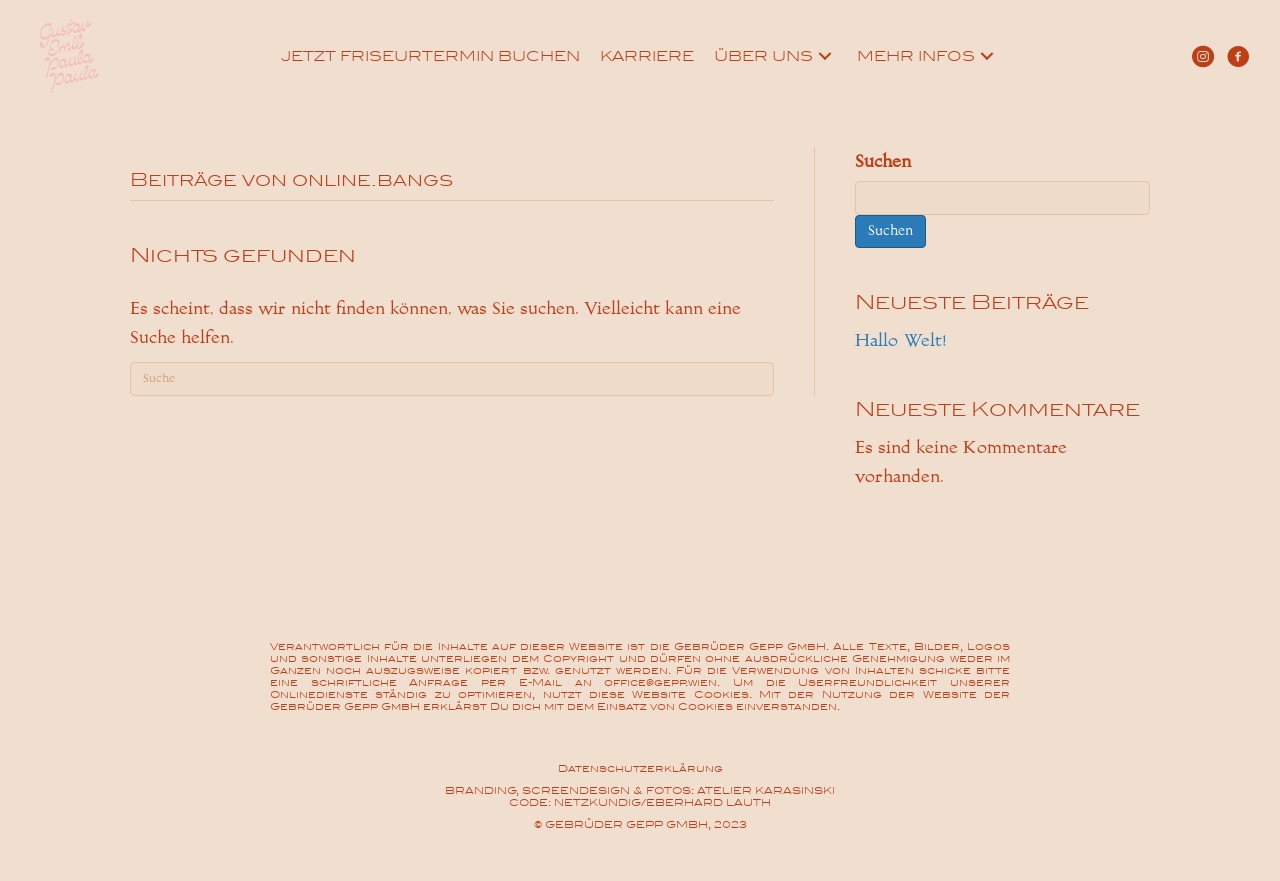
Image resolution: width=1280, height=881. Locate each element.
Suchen (883, 161)
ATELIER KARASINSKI (766, 790)
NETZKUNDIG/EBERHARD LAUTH (662, 802)
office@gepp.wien (660, 682)
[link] (430, 56)
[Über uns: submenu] (825, 55)
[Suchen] (452, 379)
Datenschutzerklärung (640, 768)
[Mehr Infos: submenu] (987, 55)
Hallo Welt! (900, 340)
